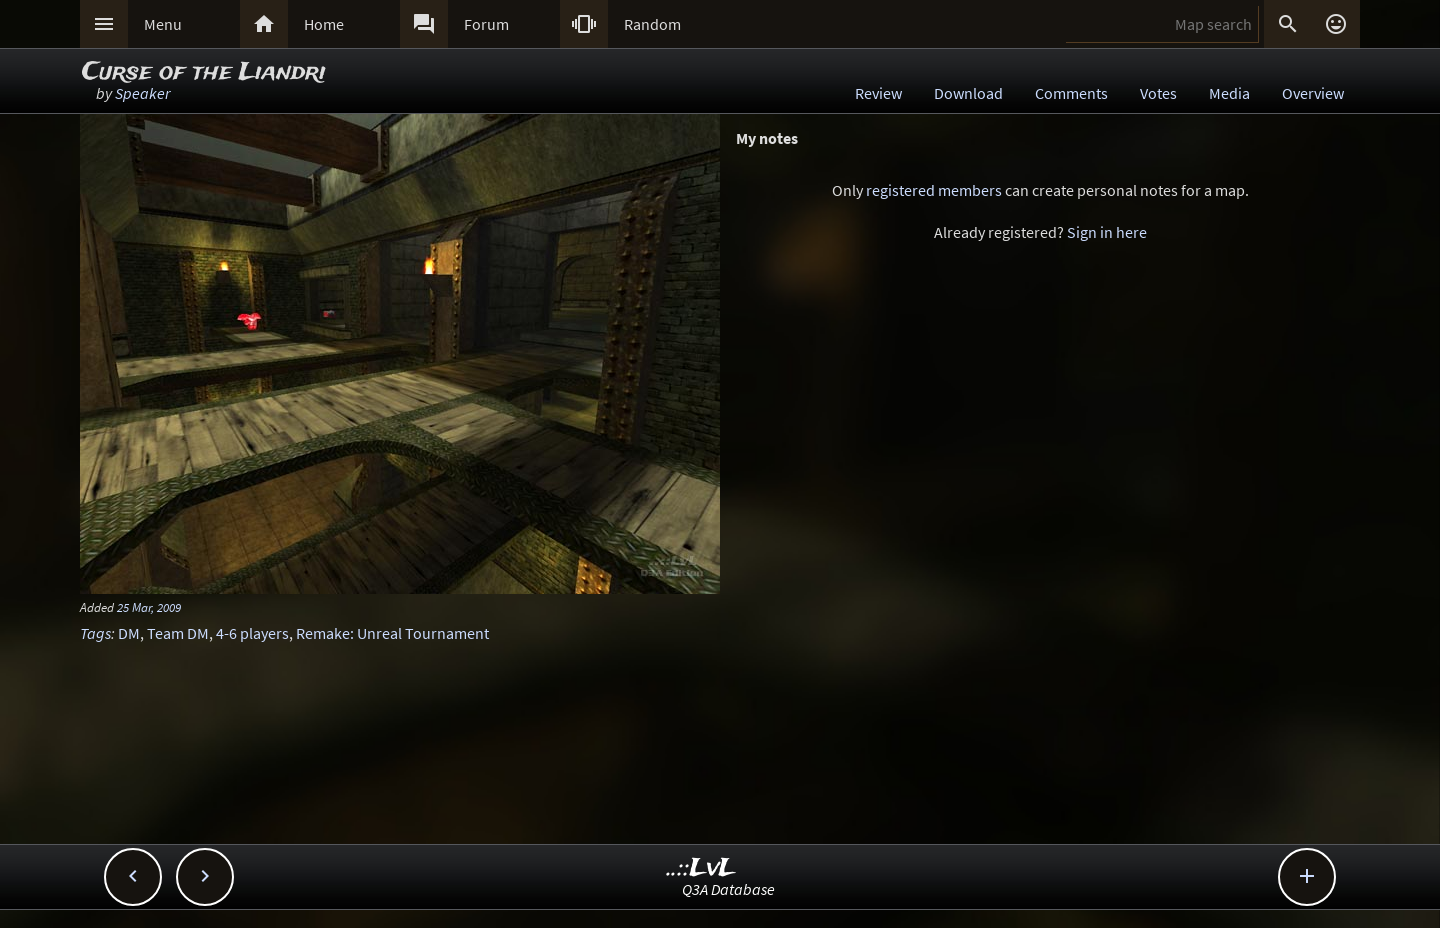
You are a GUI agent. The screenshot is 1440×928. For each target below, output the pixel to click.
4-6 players (252, 633)
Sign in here (1107, 232)
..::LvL (701, 868)
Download (968, 93)
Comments (1071, 93)
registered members (934, 190)
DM (129, 633)
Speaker (142, 93)
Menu (163, 24)
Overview (1313, 93)
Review (878, 93)
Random (652, 24)
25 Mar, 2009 (149, 607)
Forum (486, 24)
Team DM (178, 633)
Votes (1158, 93)
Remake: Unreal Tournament (392, 633)
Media (1229, 93)
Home (324, 24)
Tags (95, 633)
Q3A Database (728, 889)
